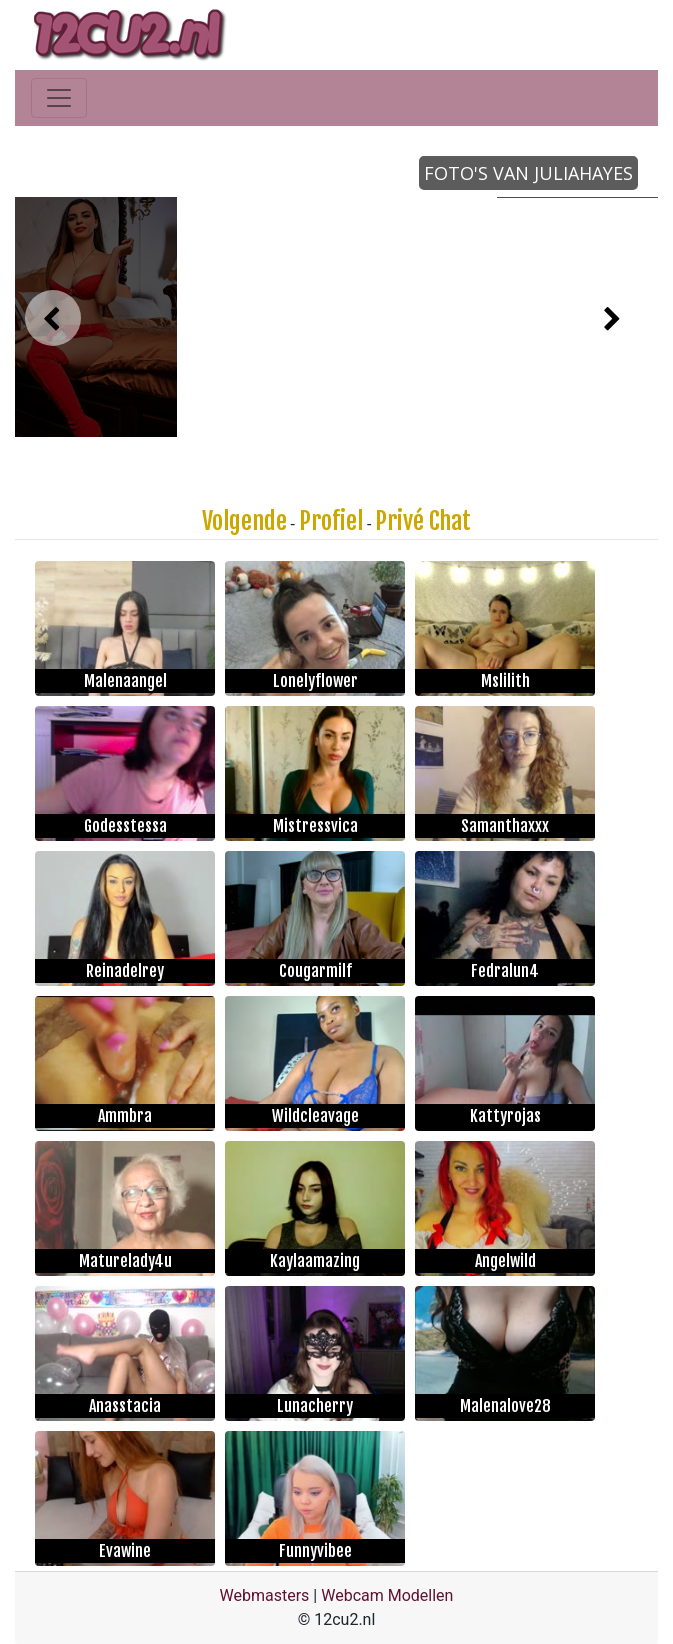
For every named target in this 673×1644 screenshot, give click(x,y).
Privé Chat (423, 521)
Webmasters (265, 1595)
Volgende (244, 521)
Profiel (331, 521)
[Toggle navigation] (59, 98)
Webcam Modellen (387, 1595)
